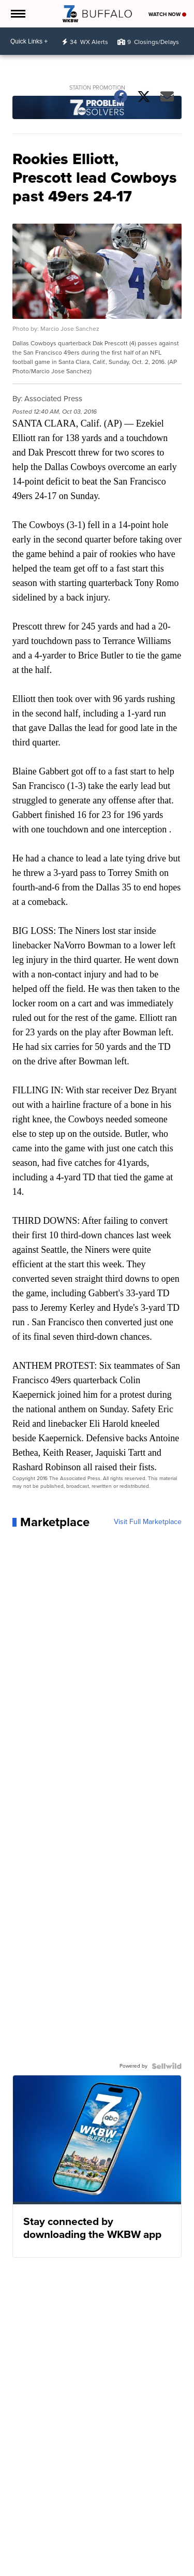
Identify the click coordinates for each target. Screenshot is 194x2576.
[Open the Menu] (17, 14)
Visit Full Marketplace (148, 1522)
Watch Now (167, 14)
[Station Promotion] (97, 108)
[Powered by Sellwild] (167, 2066)
